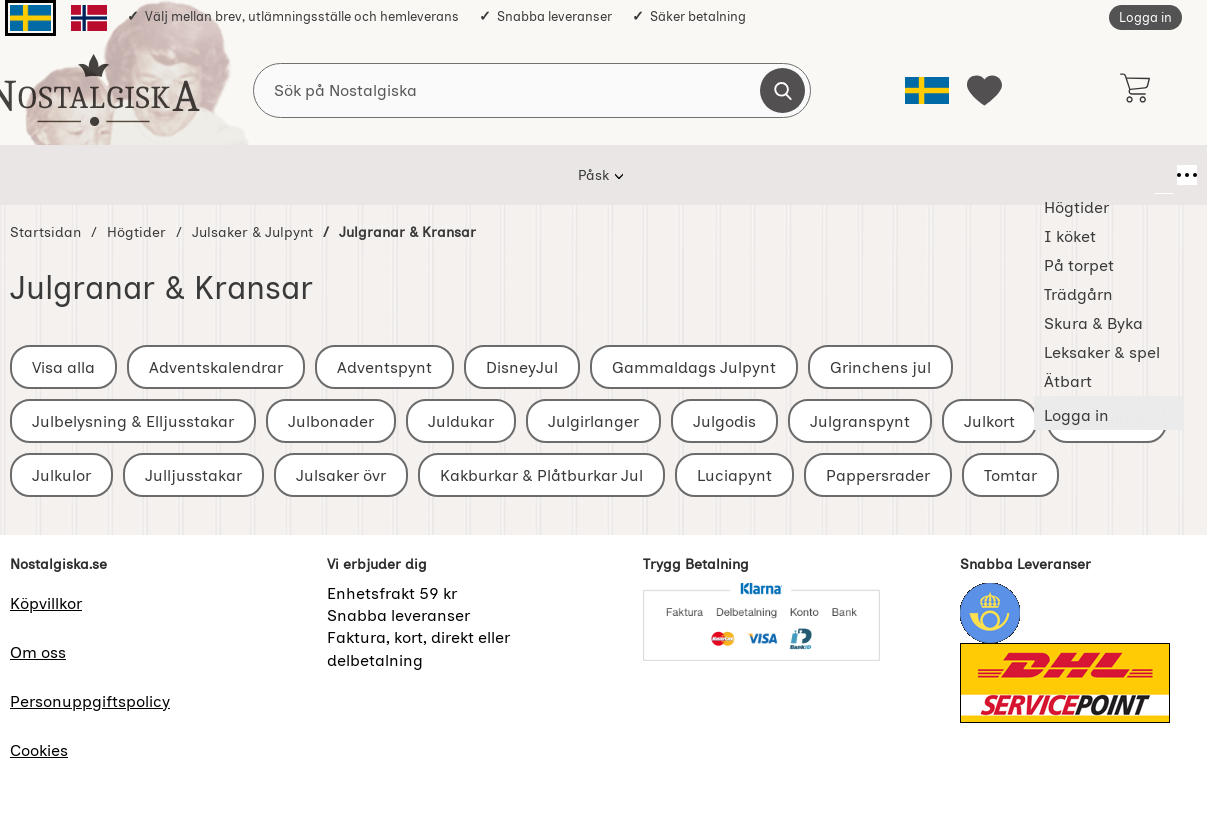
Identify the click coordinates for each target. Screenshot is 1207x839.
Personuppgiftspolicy (90, 701)
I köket (390, 175)
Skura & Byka (702, 175)
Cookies (39, 750)
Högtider (297, 175)
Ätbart (951, 175)
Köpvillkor (46, 603)
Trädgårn (586, 175)
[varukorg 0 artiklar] (1134, 90)
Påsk (212, 175)
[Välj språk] (927, 90)
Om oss (38, 652)
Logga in (1145, 17)
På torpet (484, 175)
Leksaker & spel (838, 175)
